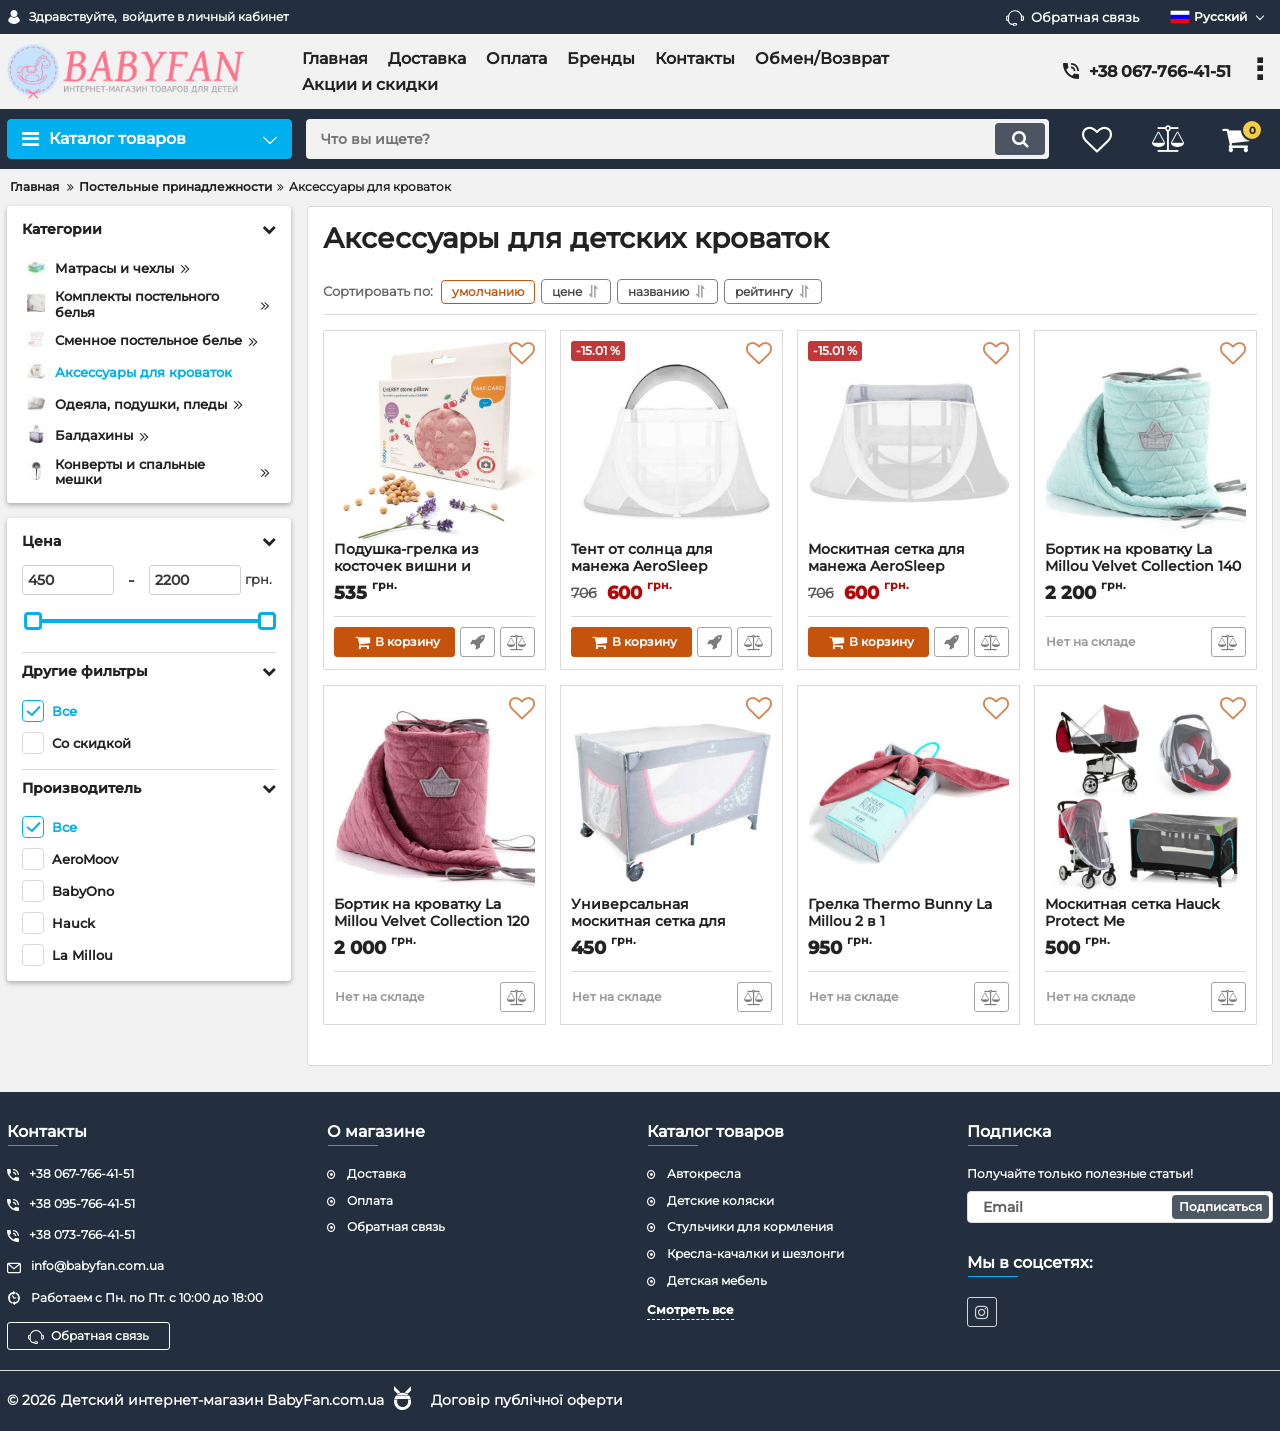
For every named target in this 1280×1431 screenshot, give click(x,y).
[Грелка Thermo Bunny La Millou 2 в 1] (908, 796)
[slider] (33, 621)
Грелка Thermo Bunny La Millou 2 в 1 (900, 913)
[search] (677, 139)
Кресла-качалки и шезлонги (755, 1253)
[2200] (195, 580)
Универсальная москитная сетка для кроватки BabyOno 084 (657, 921)
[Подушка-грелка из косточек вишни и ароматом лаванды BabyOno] (434, 441)
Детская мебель (717, 1280)
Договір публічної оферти (527, 1400)
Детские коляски (720, 1200)
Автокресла (704, 1173)
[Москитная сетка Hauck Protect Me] (1145, 796)
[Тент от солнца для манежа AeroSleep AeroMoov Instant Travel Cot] (671, 441)
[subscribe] (1120, 1207)
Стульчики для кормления (750, 1226)
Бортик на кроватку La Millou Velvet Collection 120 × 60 (431, 921)
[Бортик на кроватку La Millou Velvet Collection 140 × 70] (1145, 441)
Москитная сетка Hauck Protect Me (1132, 913)
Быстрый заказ (477, 642)
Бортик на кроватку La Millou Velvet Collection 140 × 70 (1143, 566)
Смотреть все (690, 1309)
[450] (68, 580)
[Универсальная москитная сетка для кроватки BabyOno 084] (671, 796)
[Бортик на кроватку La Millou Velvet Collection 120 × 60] (434, 796)
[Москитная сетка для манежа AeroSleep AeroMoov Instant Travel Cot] (908, 441)
